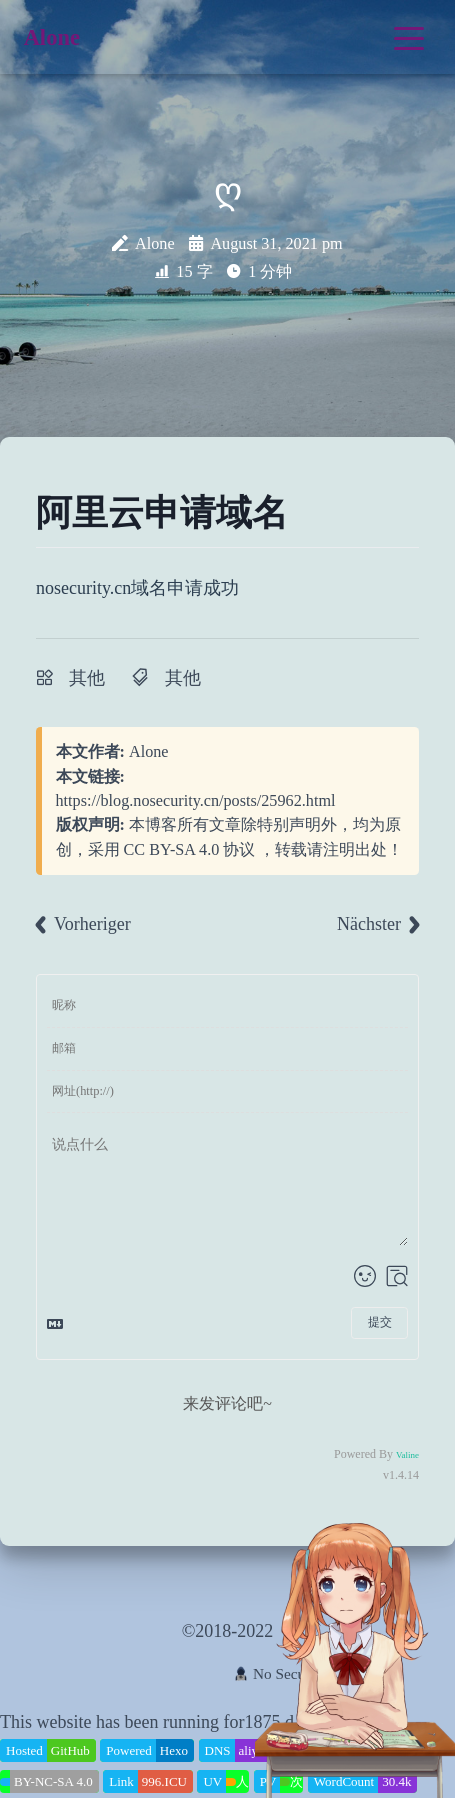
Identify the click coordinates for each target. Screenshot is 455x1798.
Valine (407, 1455)
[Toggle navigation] (408, 37)
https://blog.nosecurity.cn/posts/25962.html (196, 801)
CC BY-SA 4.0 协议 (190, 850)
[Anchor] (295, 513)
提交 (380, 1322)
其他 (87, 678)
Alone (149, 752)
